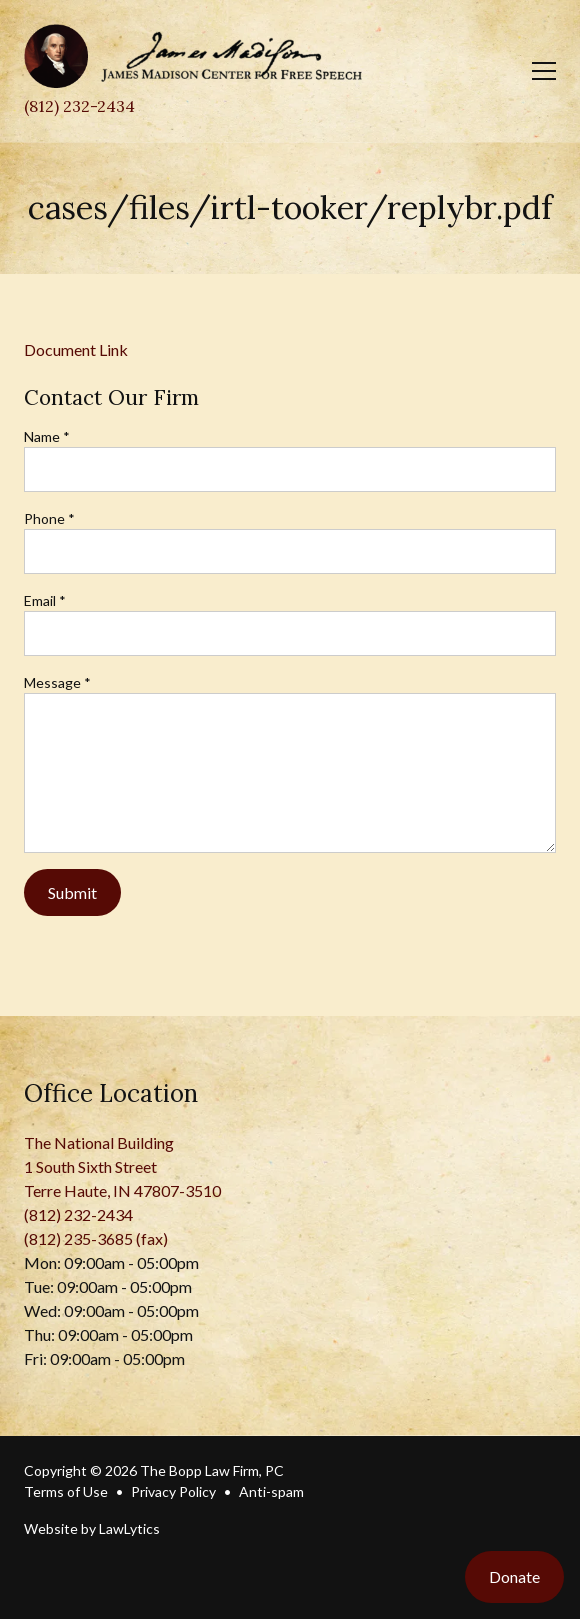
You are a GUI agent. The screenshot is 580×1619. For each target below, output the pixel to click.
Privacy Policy (173, 1491)
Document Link (76, 349)
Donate (514, 1576)
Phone (49, 518)
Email (45, 600)
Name (47, 436)
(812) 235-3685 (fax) (96, 1238)
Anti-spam (271, 1491)
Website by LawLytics (92, 1528)
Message (57, 682)
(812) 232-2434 (79, 106)
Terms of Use (66, 1491)
